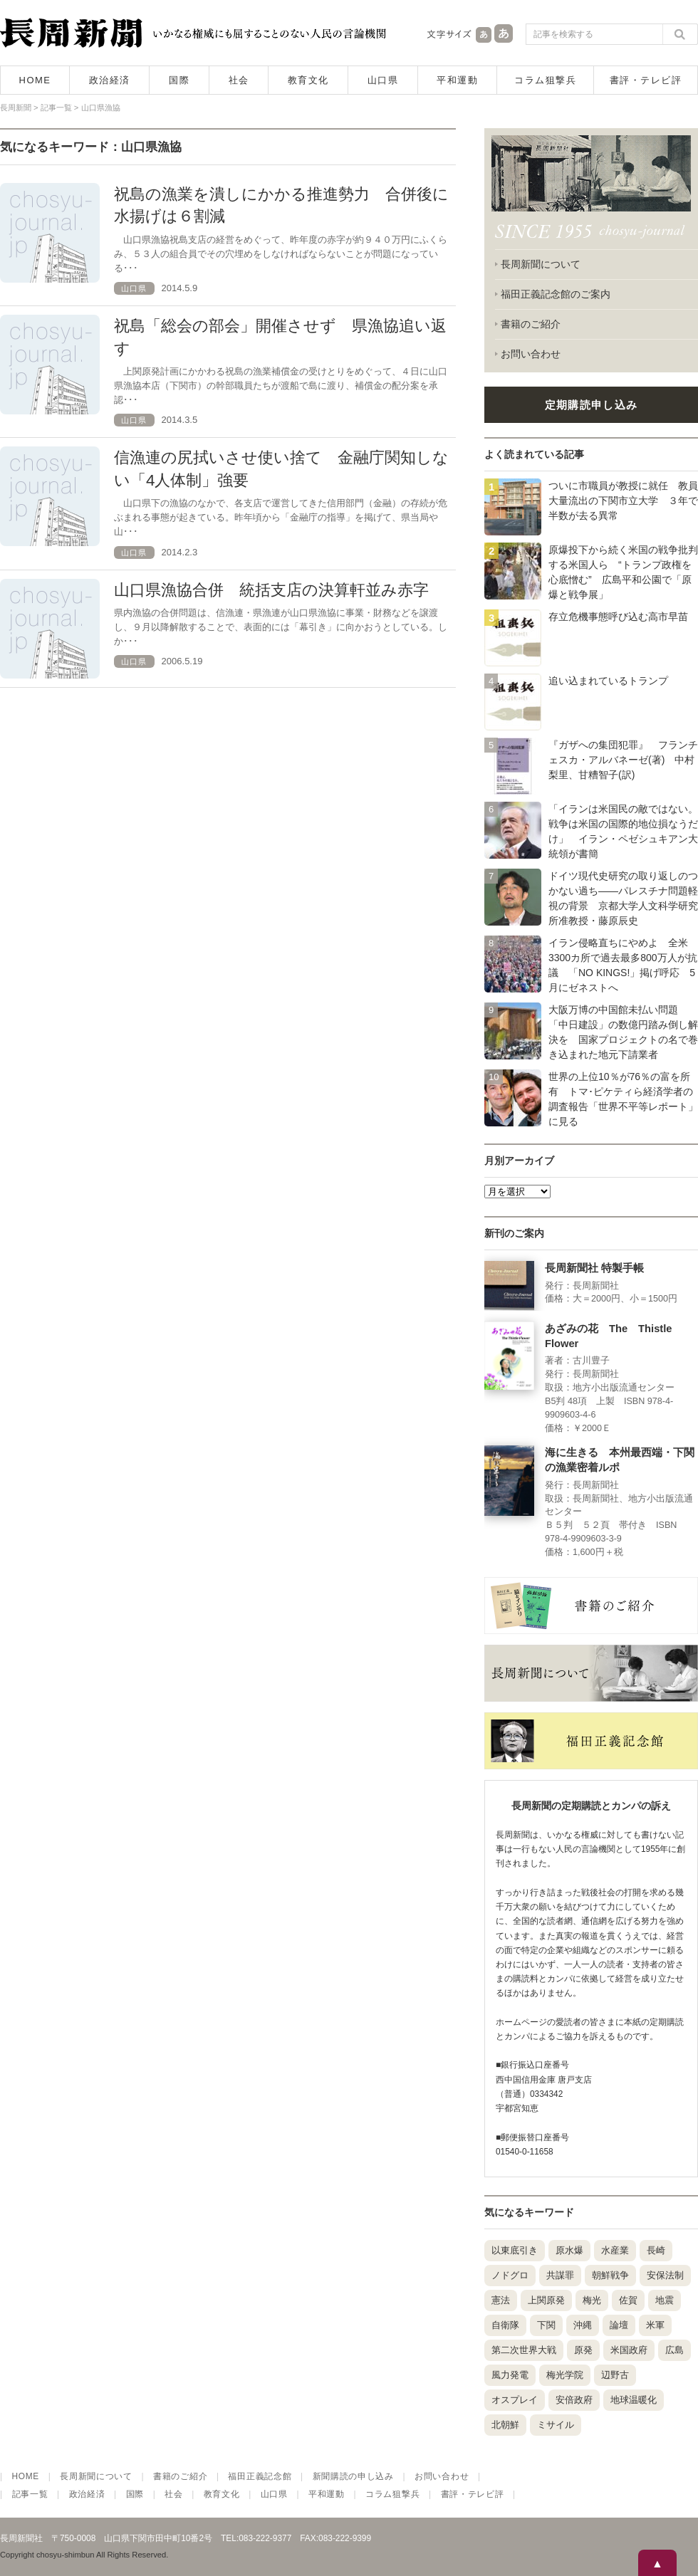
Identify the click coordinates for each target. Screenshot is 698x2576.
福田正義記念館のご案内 (555, 294)
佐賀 (628, 2300)
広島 (674, 2350)
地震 (664, 2300)
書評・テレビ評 (646, 80)
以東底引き (514, 2250)
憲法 (500, 2300)
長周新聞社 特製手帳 (594, 1268)
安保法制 (665, 2275)
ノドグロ (509, 2275)
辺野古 (615, 2375)
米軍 (655, 2325)
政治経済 (109, 80)
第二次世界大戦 (523, 2350)
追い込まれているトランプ (608, 680)
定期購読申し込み (591, 405)
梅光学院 (564, 2375)
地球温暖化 (633, 2399)
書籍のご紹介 (531, 324)
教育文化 (308, 80)
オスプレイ (514, 2399)
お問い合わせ (531, 354)
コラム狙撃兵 (545, 80)
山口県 (383, 80)
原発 (583, 2350)
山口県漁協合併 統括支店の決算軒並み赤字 (271, 590)
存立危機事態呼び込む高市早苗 (618, 616)
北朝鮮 (505, 2424)
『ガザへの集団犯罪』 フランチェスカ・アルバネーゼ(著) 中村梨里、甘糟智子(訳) (623, 759)
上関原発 (546, 2300)
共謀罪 (560, 2275)
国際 (179, 80)
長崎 (656, 2250)
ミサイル (555, 2424)
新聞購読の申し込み (353, 2476)
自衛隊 (505, 2325)
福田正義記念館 (259, 2476)
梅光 (592, 2300)
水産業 (615, 2250)
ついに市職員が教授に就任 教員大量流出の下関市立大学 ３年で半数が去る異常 (623, 500)
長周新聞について (540, 264)
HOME (35, 80)
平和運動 (457, 80)
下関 (546, 2325)
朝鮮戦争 (610, 2275)
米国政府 (628, 2350)
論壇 (619, 2325)
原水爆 (569, 2250)
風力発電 (509, 2375)
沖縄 (582, 2325)
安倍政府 (574, 2399)
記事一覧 (30, 2494)
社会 (239, 80)
